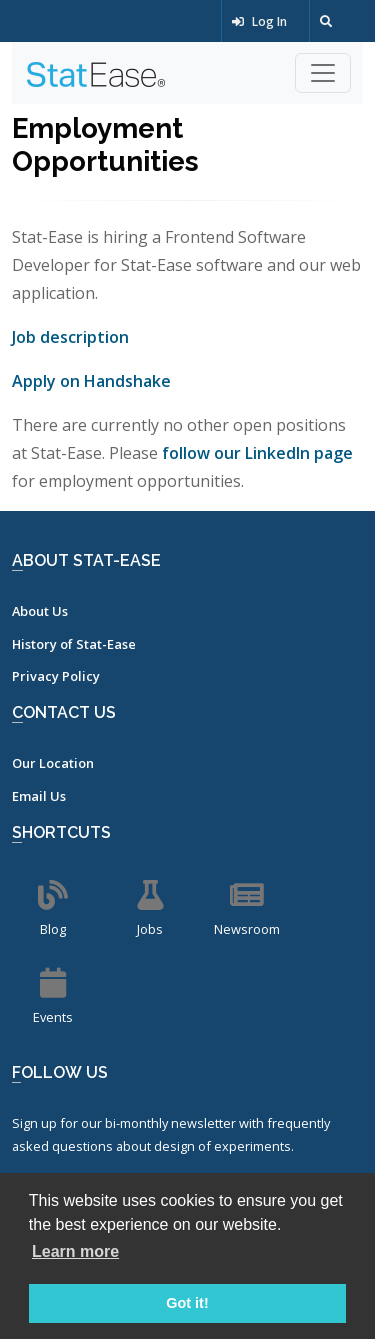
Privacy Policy (56, 676)
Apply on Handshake (91, 381)
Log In (259, 21)
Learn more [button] (75, 1251)
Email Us (39, 796)
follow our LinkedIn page (257, 453)
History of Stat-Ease (74, 644)
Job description (70, 337)
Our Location (53, 763)
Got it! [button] (187, 1303)
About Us (40, 611)
